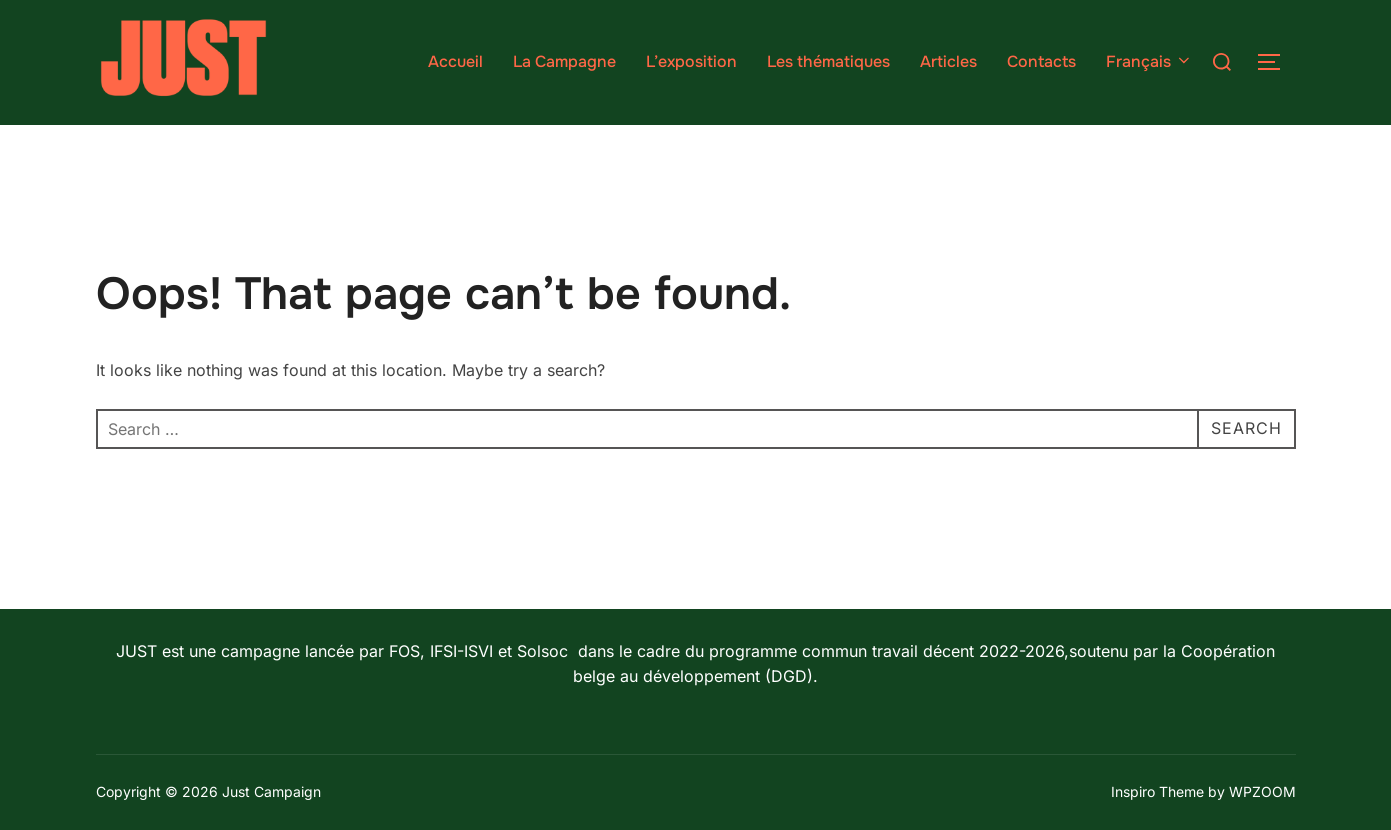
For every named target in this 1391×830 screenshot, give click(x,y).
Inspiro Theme (1157, 791)
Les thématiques (828, 61)
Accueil (455, 61)
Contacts (1041, 61)
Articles (948, 61)
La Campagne (564, 61)
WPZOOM (1262, 791)
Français (1149, 61)
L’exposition (691, 61)
